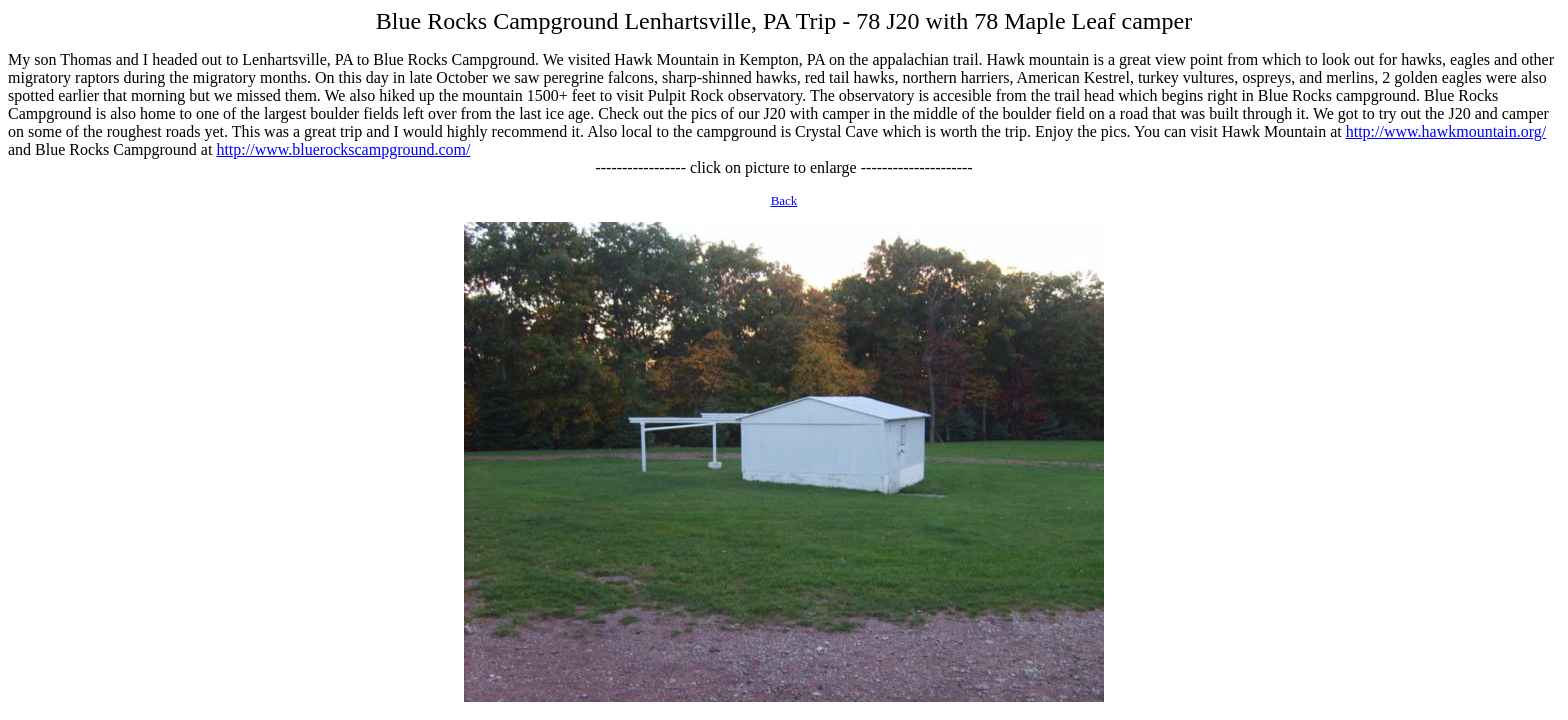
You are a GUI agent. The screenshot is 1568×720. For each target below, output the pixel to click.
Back (784, 200)
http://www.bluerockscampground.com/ (343, 149)
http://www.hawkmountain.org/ (1446, 131)
